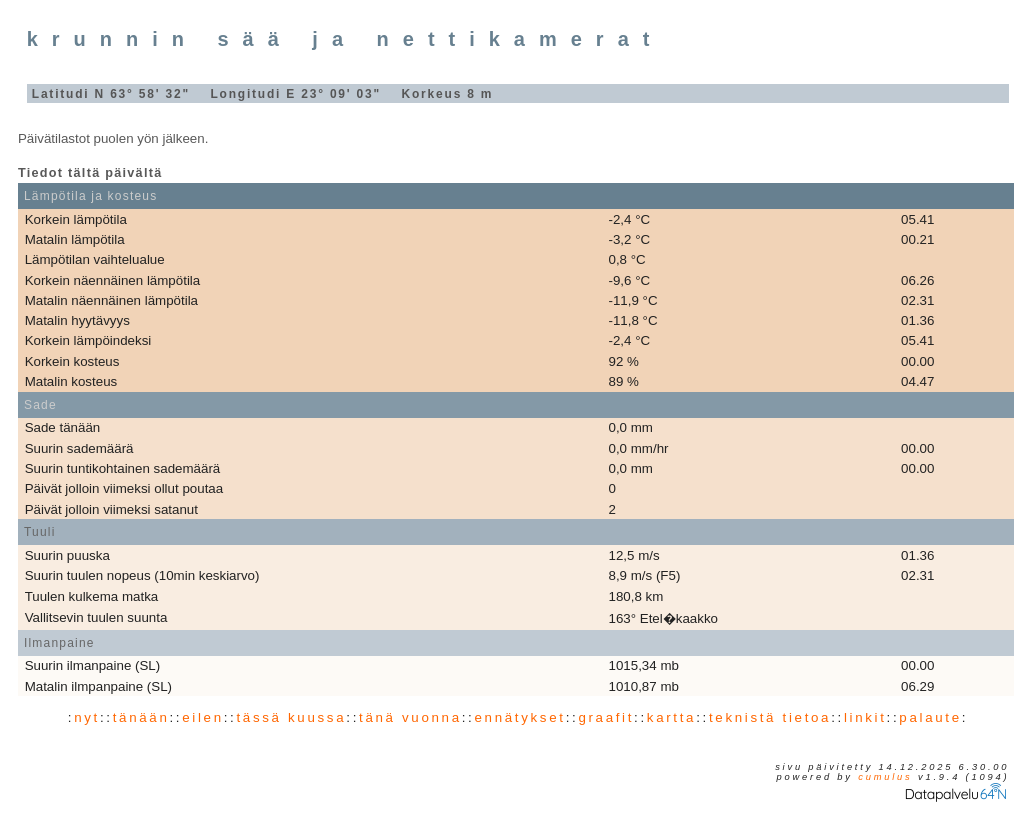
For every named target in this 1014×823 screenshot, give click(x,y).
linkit (865, 717)
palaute (930, 717)
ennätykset (519, 717)
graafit (606, 717)
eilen (203, 717)
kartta (671, 717)
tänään (141, 717)
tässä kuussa (291, 717)
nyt (87, 717)
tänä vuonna (410, 717)
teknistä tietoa (770, 717)
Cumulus (885, 777)
